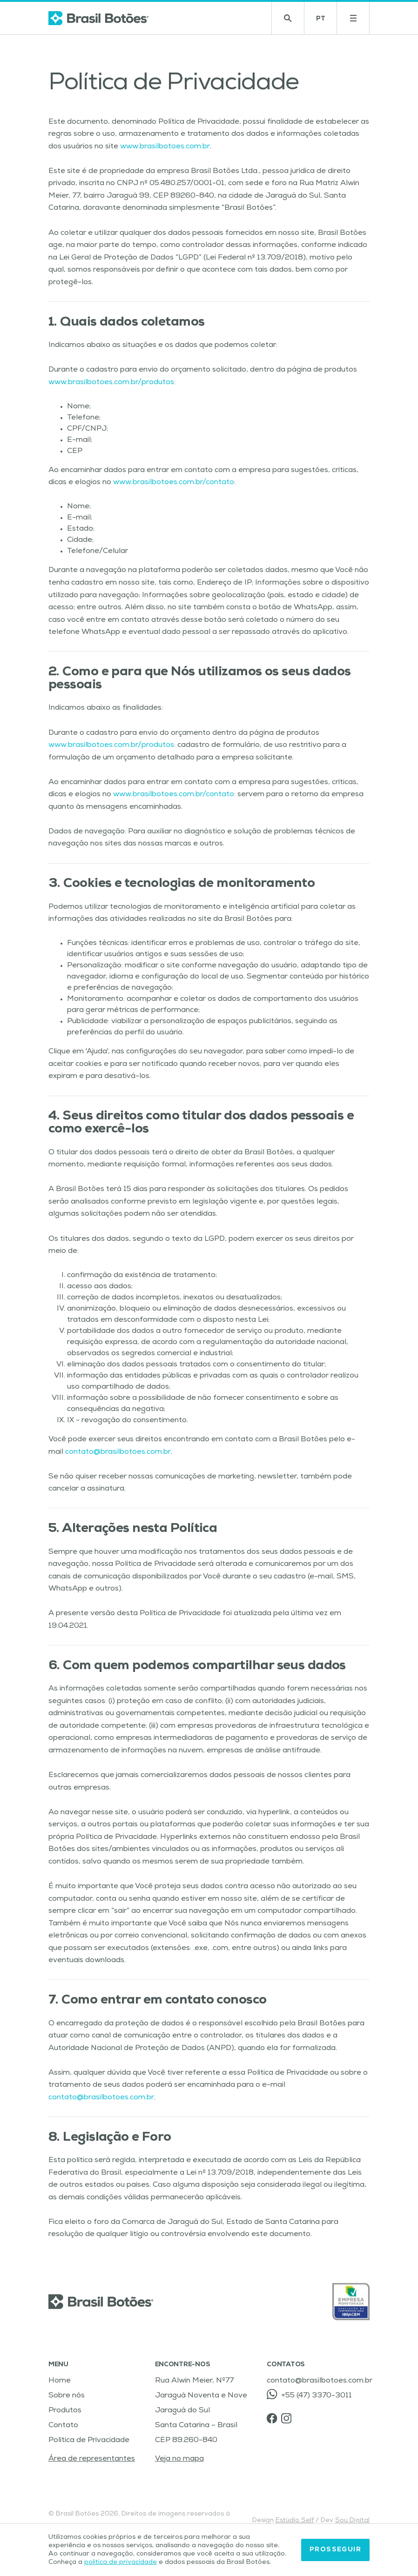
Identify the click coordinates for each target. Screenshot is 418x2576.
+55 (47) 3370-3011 (309, 2394)
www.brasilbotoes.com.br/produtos (111, 382)
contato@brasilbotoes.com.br (118, 1452)
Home (59, 2381)
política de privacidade (120, 2564)
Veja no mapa (179, 2459)
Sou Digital (352, 2520)
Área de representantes (91, 2459)
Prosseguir (335, 2551)
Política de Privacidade (88, 2440)
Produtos (64, 2411)
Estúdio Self (295, 2520)
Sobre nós (66, 2396)
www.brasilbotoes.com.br (165, 147)
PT (326, 21)
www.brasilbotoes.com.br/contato (173, 482)
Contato (63, 2426)
